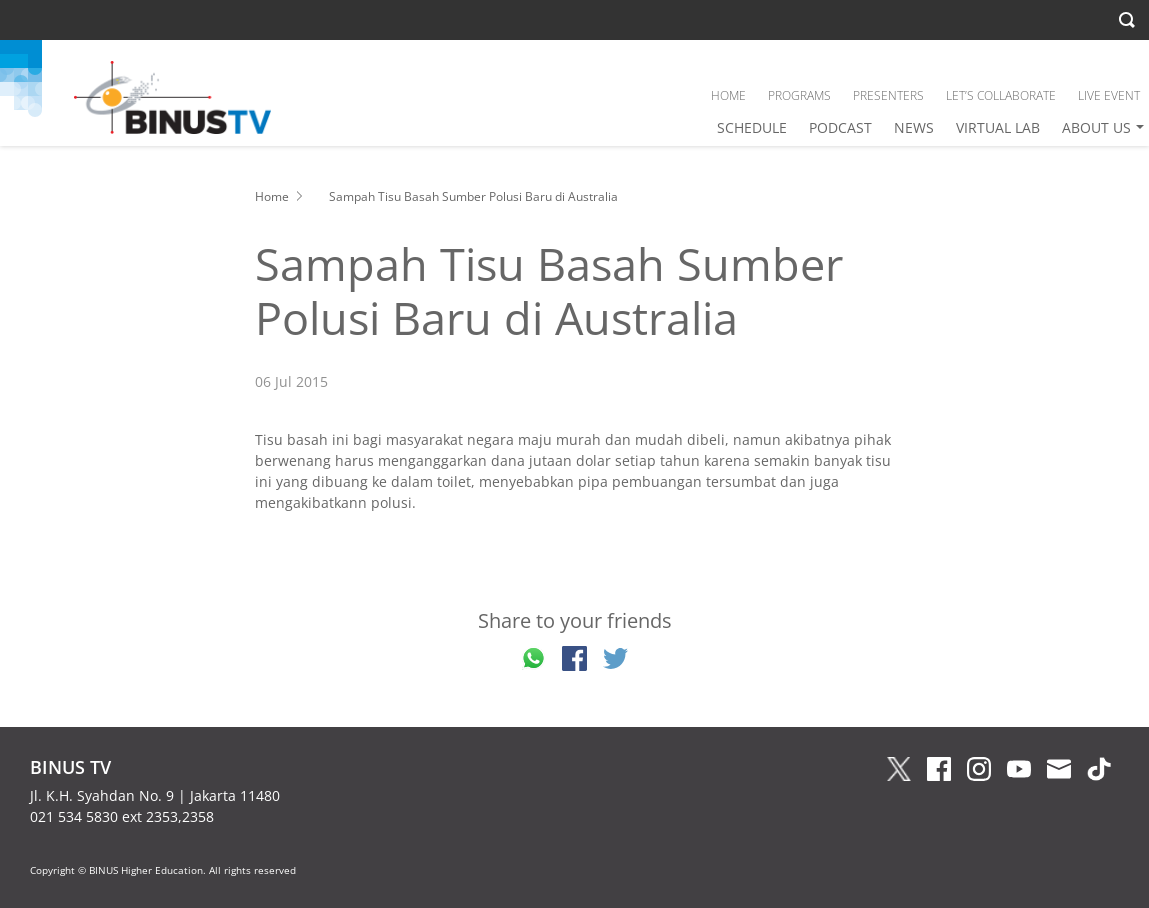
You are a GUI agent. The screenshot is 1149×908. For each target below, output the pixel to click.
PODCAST (840, 127)
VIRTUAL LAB (998, 127)
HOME (728, 95)
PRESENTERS (888, 95)
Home (272, 196)
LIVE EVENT (1109, 95)
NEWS (914, 127)
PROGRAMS (799, 95)
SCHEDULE (752, 127)
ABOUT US (1096, 127)
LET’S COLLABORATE (1001, 95)
